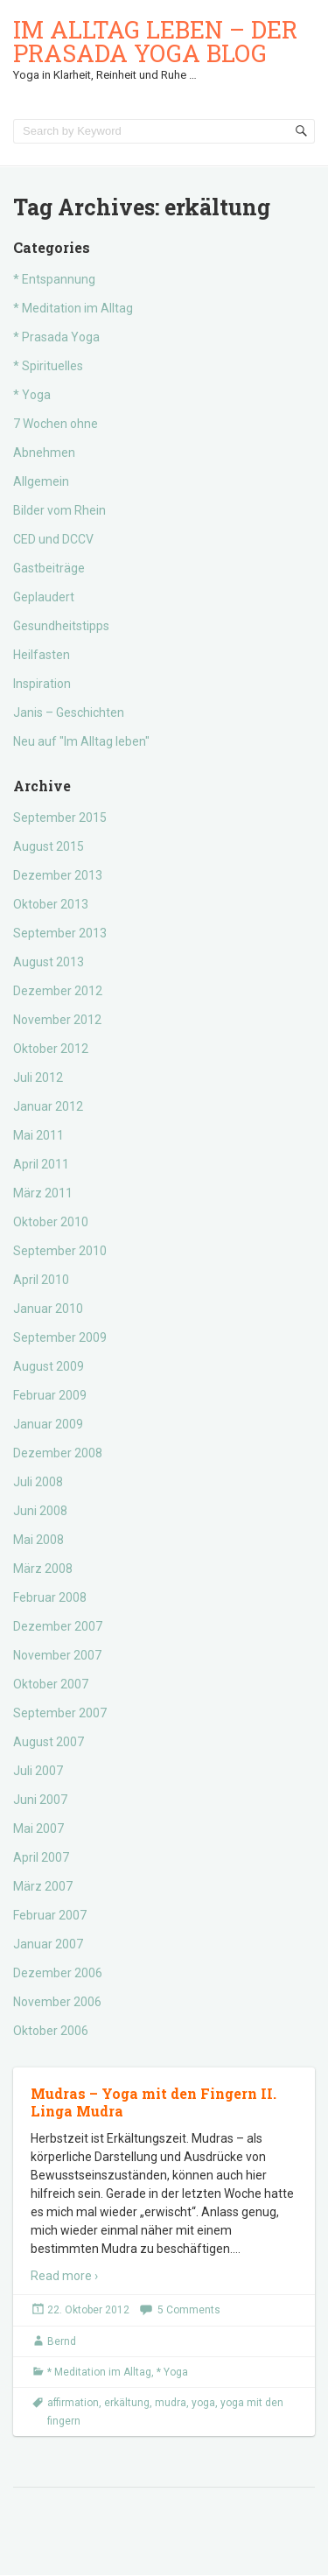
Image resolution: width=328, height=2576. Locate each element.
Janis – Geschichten (68, 712)
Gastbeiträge (49, 568)
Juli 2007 (38, 1771)
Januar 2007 (48, 1944)
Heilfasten (41, 655)
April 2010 (41, 1280)
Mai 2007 (38, 1828)
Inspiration (42, 684)
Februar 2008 (50, 1597)
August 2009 (48, 1366)
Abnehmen (44, 453)
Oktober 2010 (50, 1222)
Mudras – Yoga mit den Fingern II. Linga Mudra (153, 2102)
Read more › (64, 2276)
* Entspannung (54, 279)
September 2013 (60, 933)
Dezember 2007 (57, 1626)
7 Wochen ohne (55, 424)
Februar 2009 (50, 1395)
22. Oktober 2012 (88, 2310)
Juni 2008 (40, 1511)
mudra (170, 2403)
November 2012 (57, 1020)
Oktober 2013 (50, 904)
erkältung (127, 2403)
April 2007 (41, 1857)
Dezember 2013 (57, 875)
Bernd (61, 2341)
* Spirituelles (48, 366)
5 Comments (188, 2310)
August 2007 (48, 1742)
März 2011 (43, 1193)
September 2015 (60, 818)
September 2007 (60, 1713)
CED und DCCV (53, 539)
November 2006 (57, 2002)
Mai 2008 (38, 1540)
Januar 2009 (48, 1424)
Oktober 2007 (50, 1684)
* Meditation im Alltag (73, 308)
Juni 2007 (40, 1800)
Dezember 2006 (57, 1973)
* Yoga (32, 395)
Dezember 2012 (57, 991)
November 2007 (57, 1655)
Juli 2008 (38, 1482)
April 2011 (41, 1164)
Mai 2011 (38, 1135)
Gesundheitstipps (61, 626)
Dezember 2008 (57, 1453)
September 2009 (60, 1337)
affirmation (73, 2403)
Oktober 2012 (50, 1049)
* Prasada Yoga (56, 337)
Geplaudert (43, 597)
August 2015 (48, 846)
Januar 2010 (48, 1309)
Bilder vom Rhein (59, 510)
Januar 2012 (48, 1106)
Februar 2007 (50, 1915)
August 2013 (48, 962)
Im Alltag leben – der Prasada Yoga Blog (155, 41)
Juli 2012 (38, 1077)
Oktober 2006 (50, 2031)
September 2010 (60, 1251)
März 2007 (43, 1886)
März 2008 (43, 1569)
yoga (203, 2403)
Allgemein (41, 481)
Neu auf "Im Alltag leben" (81, 741)
